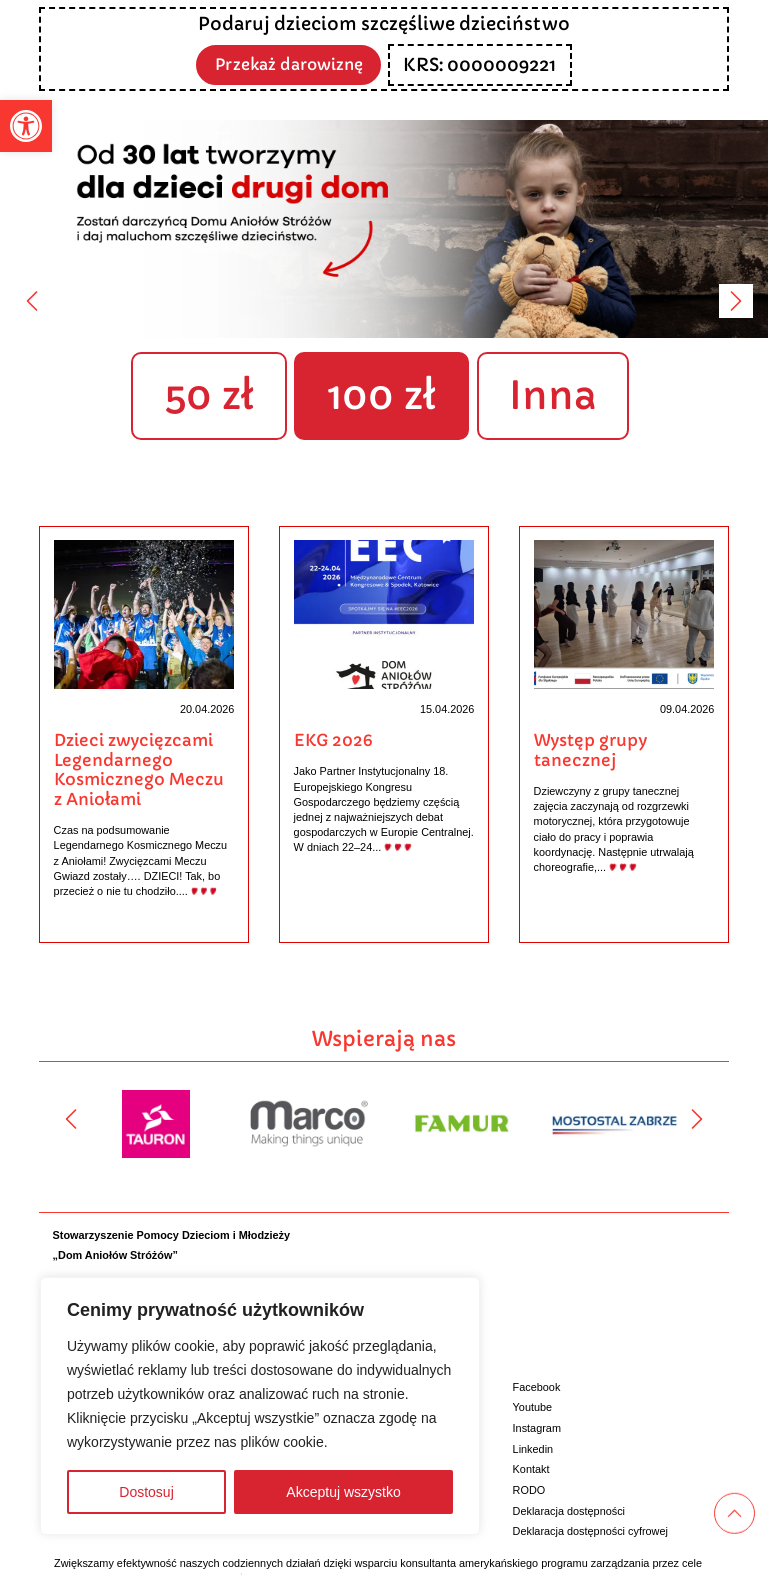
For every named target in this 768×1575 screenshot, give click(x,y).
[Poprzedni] (32, 301)
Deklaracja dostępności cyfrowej (590, 1531)
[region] (260, 1406)
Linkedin (533, 1448)
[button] (26, 126)
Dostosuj (146, 1492)
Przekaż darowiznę (289, 63)
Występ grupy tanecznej (590, 750)
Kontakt (531, 1469)
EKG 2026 (333, 740)
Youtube (533, 1407)
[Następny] (736, 301)
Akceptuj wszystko (343, 1492)
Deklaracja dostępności (569, 1510)
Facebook (537, 1386)
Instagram (537, 1428)
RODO (529, 1490)
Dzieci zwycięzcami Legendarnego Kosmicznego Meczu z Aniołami (139, 770)
